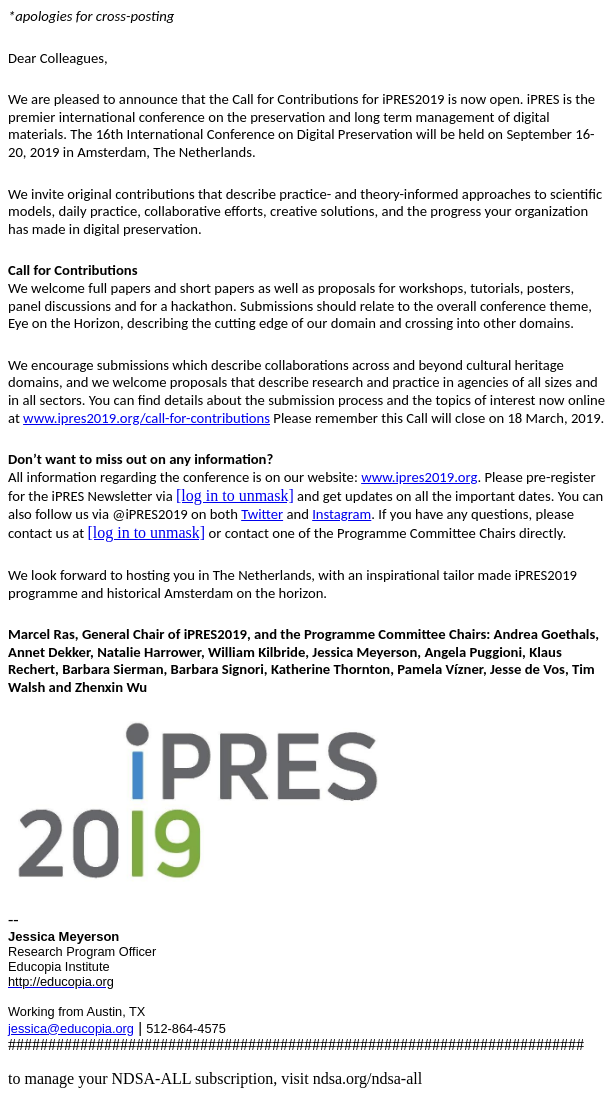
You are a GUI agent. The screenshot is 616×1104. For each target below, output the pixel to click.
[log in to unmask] (235, 495)
